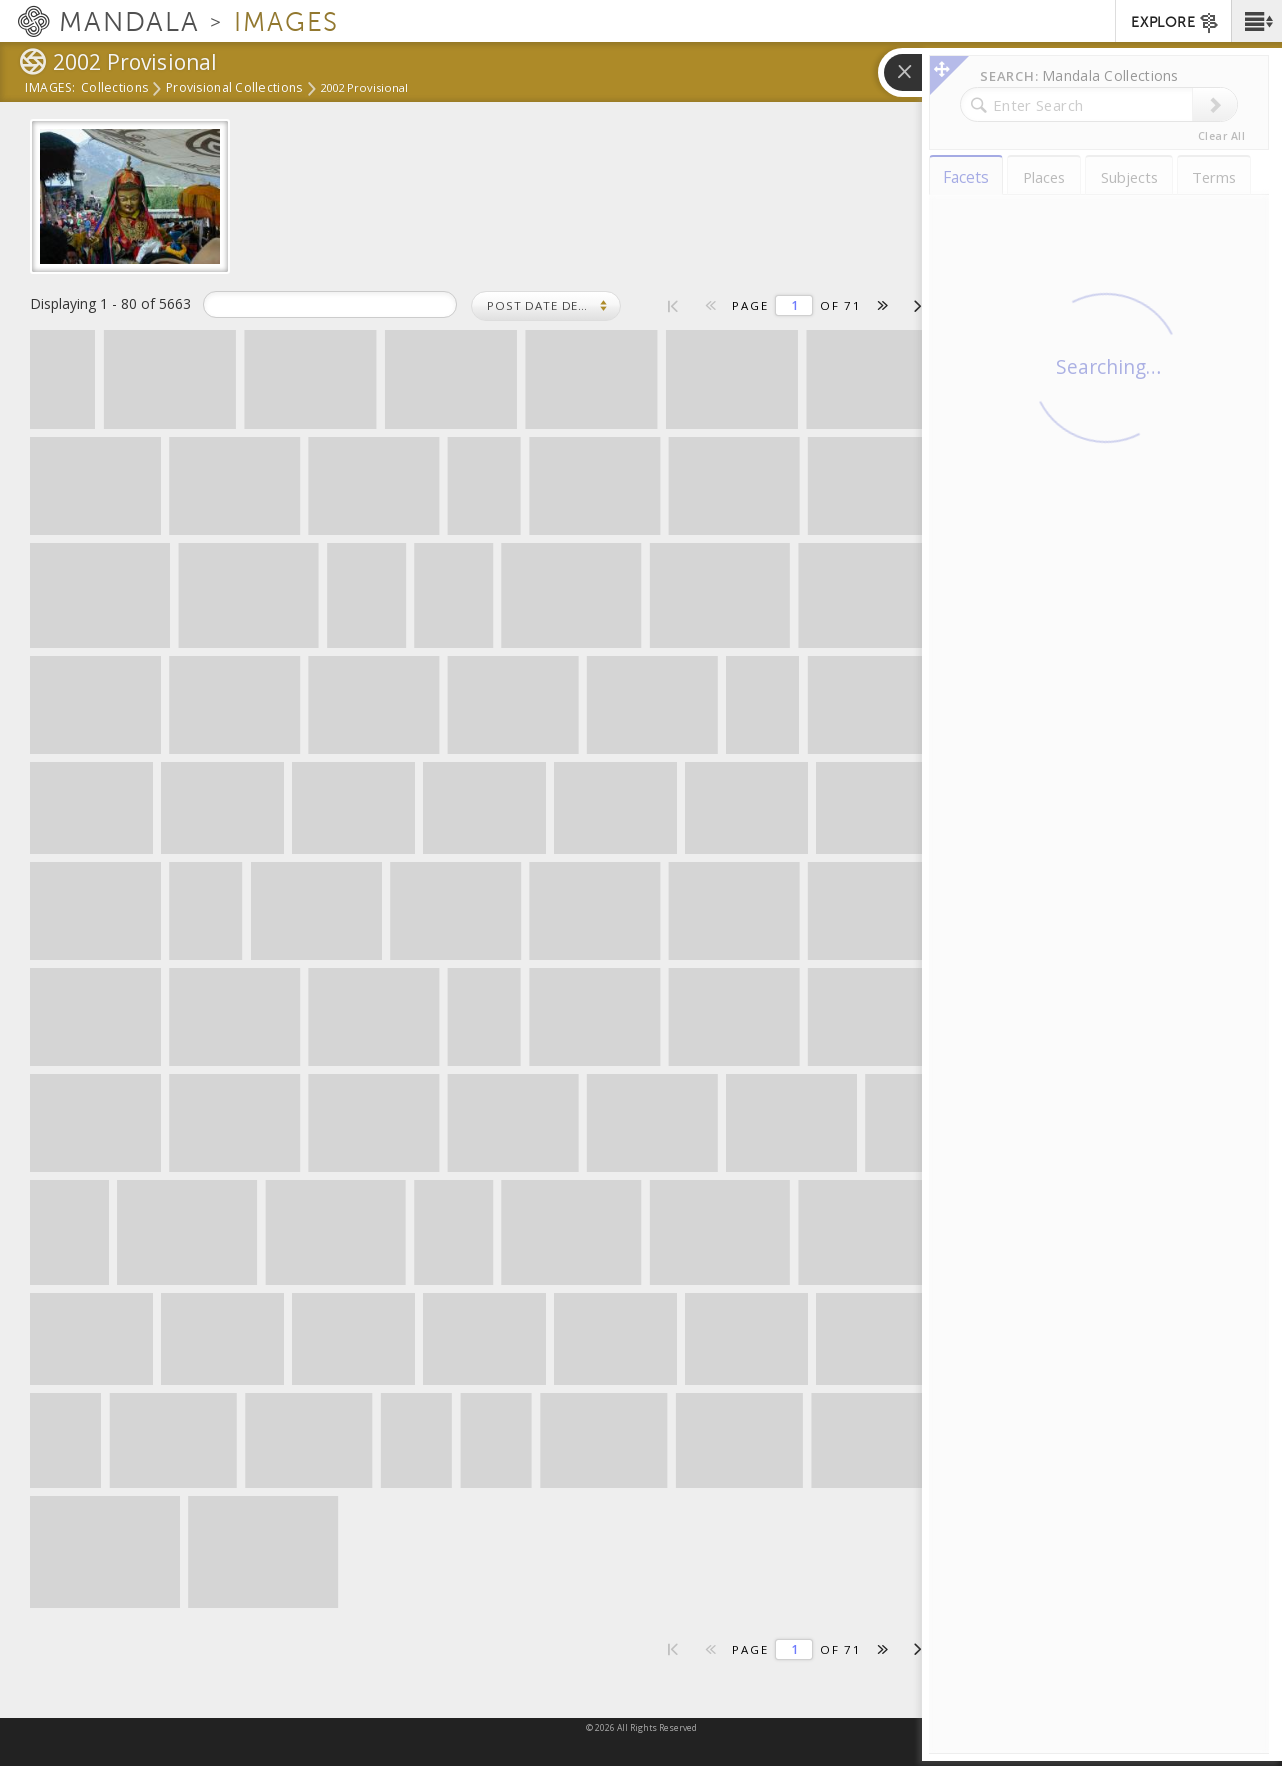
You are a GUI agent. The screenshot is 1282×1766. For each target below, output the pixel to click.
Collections (114, 89)
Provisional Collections (234, 89)
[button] (1256, 21)
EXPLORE (1175, 23)
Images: (50, 89)
